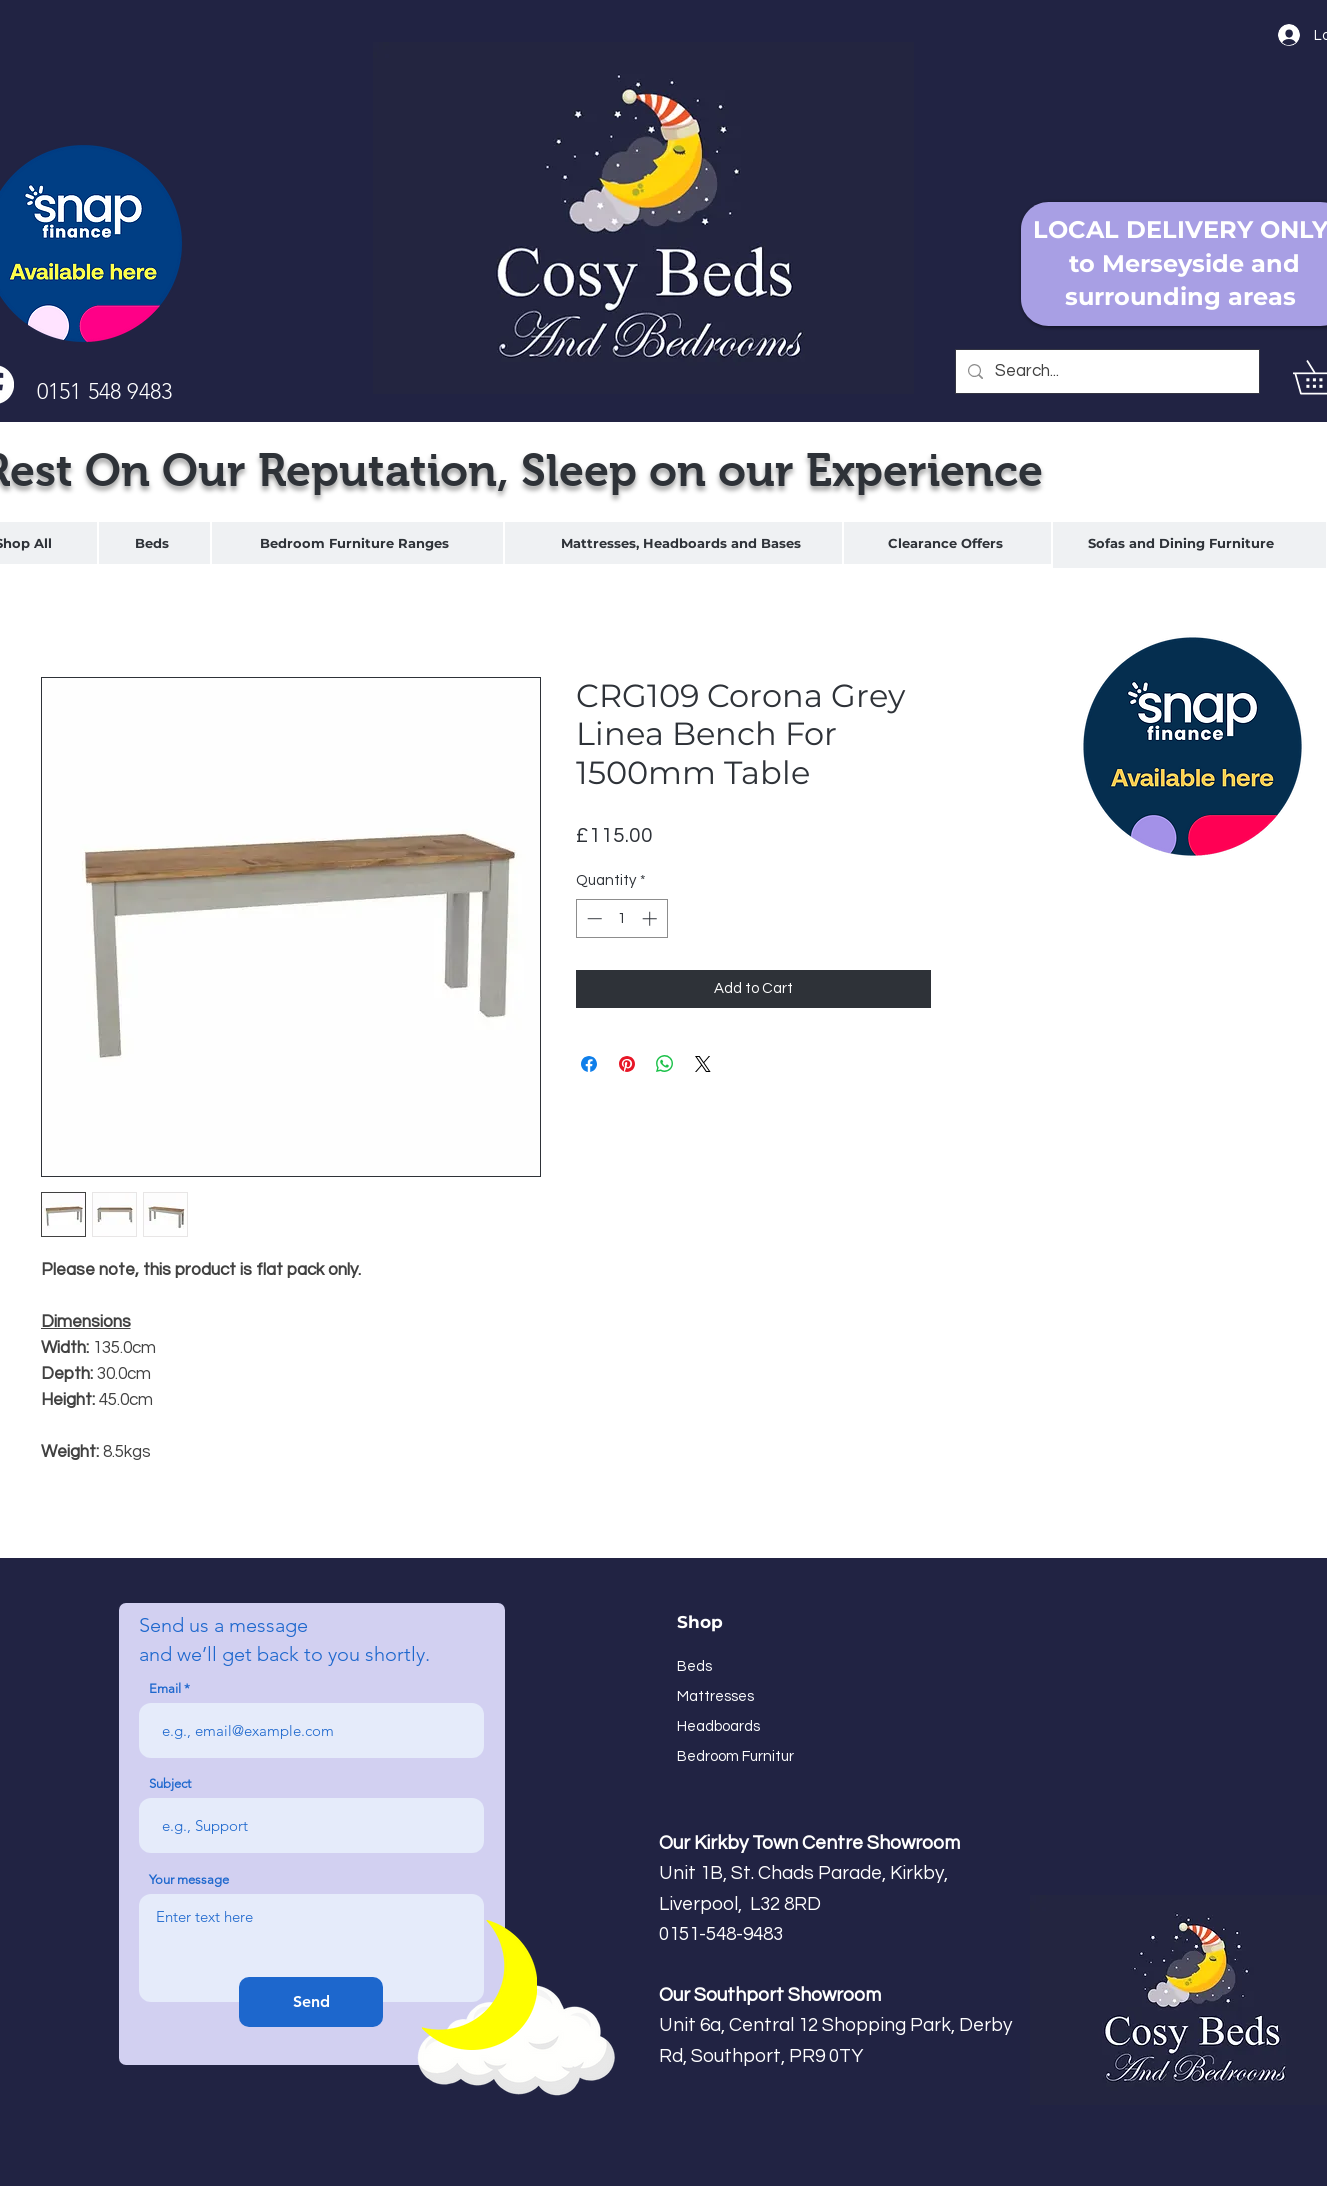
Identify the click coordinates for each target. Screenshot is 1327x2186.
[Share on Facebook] (589, 1064)
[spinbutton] (621, 918)
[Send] (311, 2002)
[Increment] (651, 918)
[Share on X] (703, 1064)
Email (165, 1688)
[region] (154, 543)
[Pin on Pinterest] (627, 1064)
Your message (189, 1879)
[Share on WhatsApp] (665, 1064)
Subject (170, 1783)
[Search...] (1106, 371)
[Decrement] (592, 918)
